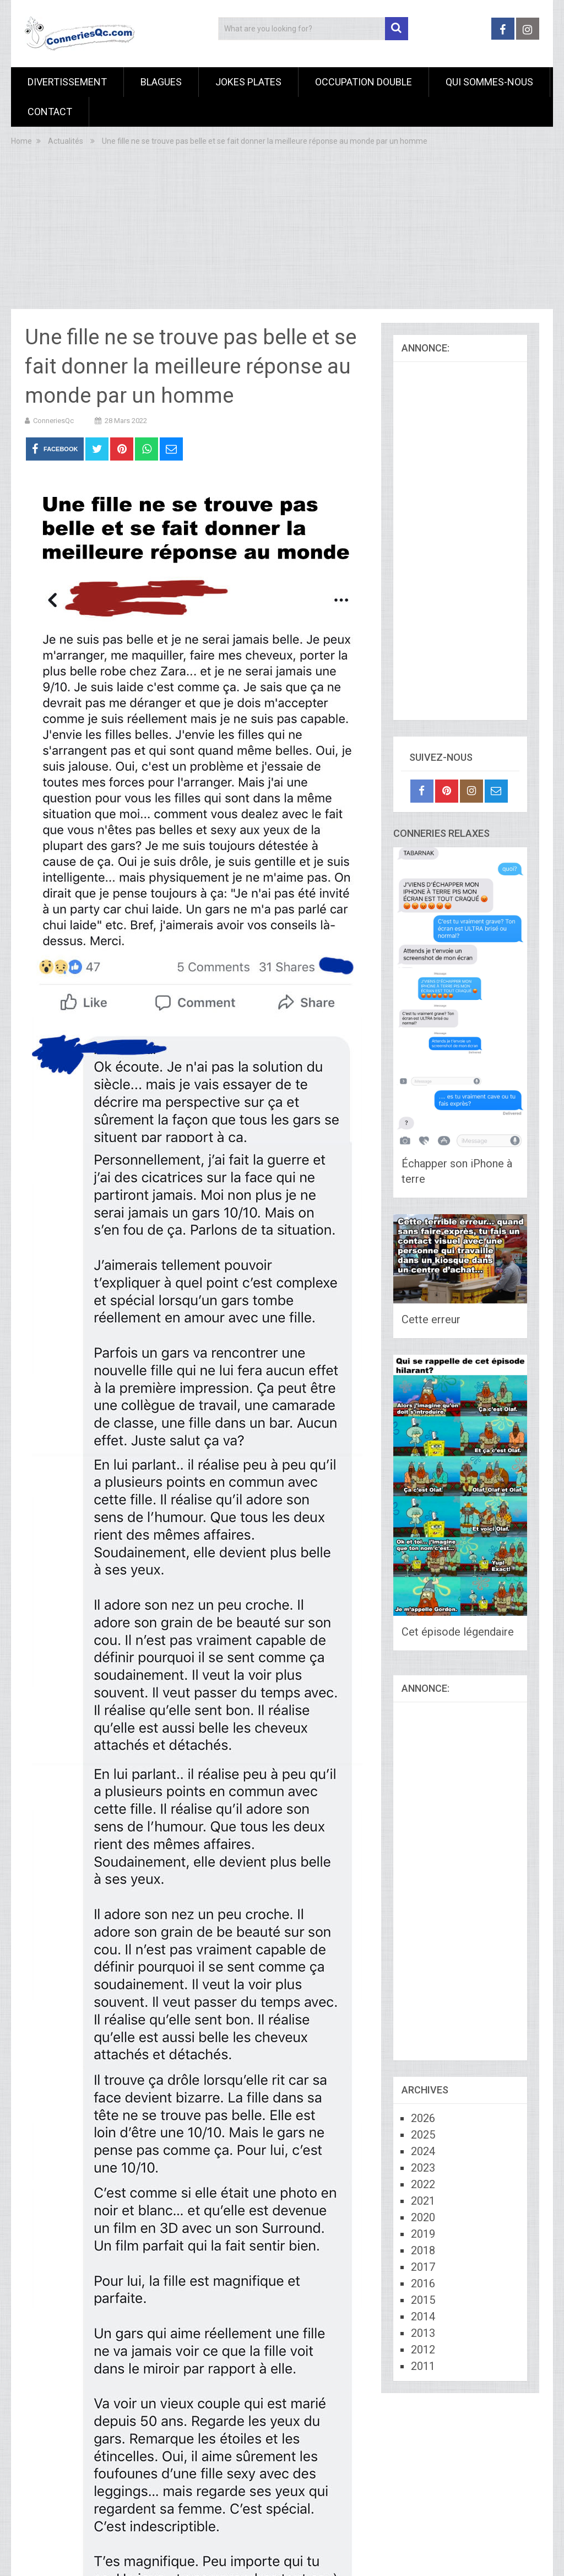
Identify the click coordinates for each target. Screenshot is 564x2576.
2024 (423, 2151)
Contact (50, 111)
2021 (423, 2200)
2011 (423, 2366)
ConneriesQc (53, 420)
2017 (423, 2267)
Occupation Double (363, 82)
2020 (423, 2217)
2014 (423, 2316)
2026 (423, 2118)
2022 (423, 2184)
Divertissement (67, 82)
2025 (423, 2134)
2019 (423, 2234)
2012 (423, 2349)
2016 (423, 2283)
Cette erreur (431, 1319)
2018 (423, 2250)
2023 (423, 2167)
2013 (423, 2333)
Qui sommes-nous (489, 82)
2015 (423, 2300)
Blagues (161, 82)
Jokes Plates (248, 82)
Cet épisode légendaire (458, 1631)
